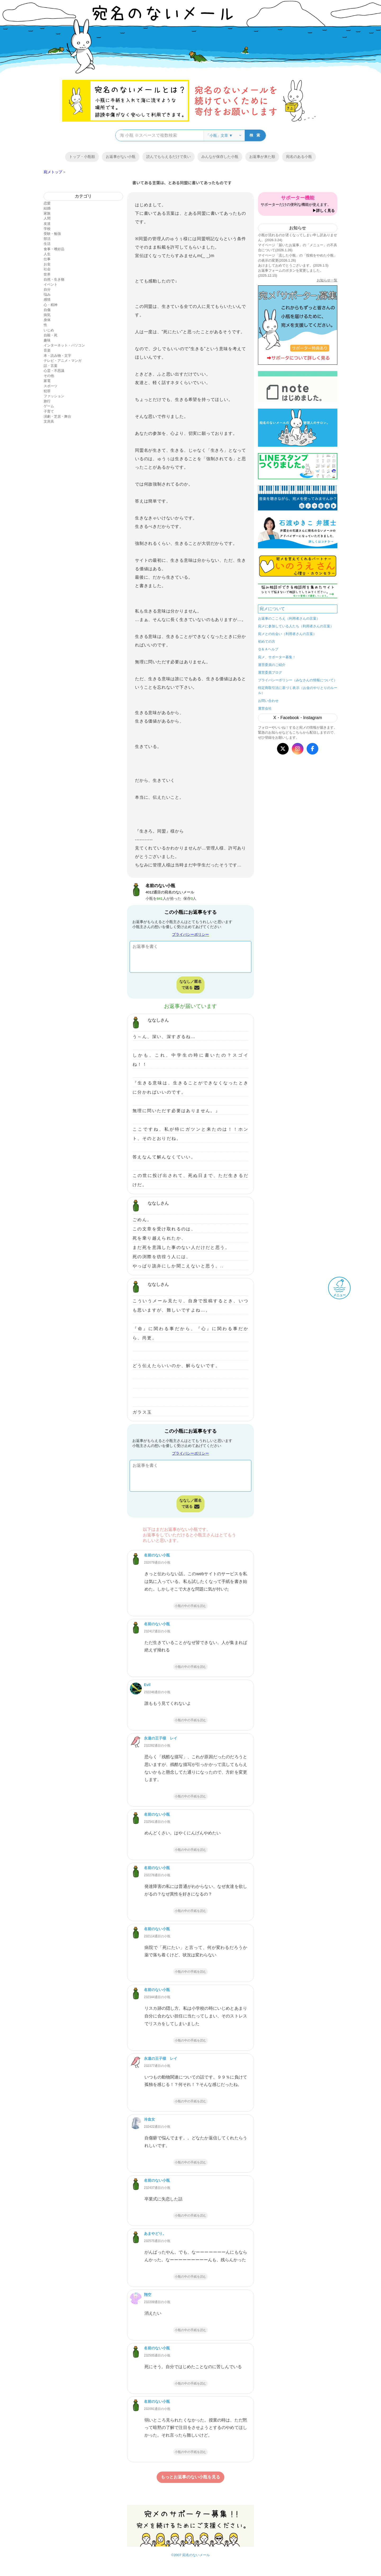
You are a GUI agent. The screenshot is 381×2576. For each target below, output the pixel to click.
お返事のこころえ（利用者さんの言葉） (289, 618)
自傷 (47, 310)
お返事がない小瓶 (120, 156)
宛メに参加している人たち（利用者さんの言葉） (296, 626)
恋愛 (47, 203)
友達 (47, 224)
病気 (47, 315)
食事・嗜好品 (54, 249)
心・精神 (50, 305)
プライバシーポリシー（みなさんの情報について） (297, 680)
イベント (50, 284)
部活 (47, 239)
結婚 (47, 208)
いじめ (49, 330)
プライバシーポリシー (190, 934)
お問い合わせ (268, 701)
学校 (47, 229)
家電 (47, 381)
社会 (47, 269)
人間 (47, 218)
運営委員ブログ (270, 672)
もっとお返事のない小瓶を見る (190, 2477)
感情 (47, 300)
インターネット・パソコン (64, 345)
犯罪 (47, 391)
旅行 (47, 401)
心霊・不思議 (54, 371)
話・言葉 (50, 366)
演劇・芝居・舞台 (57, 416)
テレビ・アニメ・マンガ (62, 361)
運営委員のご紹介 (271, 665)
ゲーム (49, 406)
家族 (47, 213)
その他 (49, 376)
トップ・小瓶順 (82, 156)
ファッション (54, 396)
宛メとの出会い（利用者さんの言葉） (287, 634)
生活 (47, 244)
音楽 (47, 350)
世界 (47, 274)
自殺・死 (50, 335)
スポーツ (50, 386)
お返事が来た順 (262, 156)
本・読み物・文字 (57, 356)
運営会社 (265, 708)
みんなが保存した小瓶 (219, 156)
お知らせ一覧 (327, 280)
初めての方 (266, 641)
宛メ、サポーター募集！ (277, 657)
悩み (47, 294)
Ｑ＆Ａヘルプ (268, 649)
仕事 (47, 259)
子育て (49, 411)
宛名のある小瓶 (299, 156)
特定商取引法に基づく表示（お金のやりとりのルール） (297, 690)
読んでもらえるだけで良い (168, 156)
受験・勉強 (52, 234)
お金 (47, 264)
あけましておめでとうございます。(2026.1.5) (293, 265)
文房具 (49, 421)
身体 (47, 320)
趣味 (47, 340)
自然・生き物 (54, 279)
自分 (47, 289)
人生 (47, 254)
